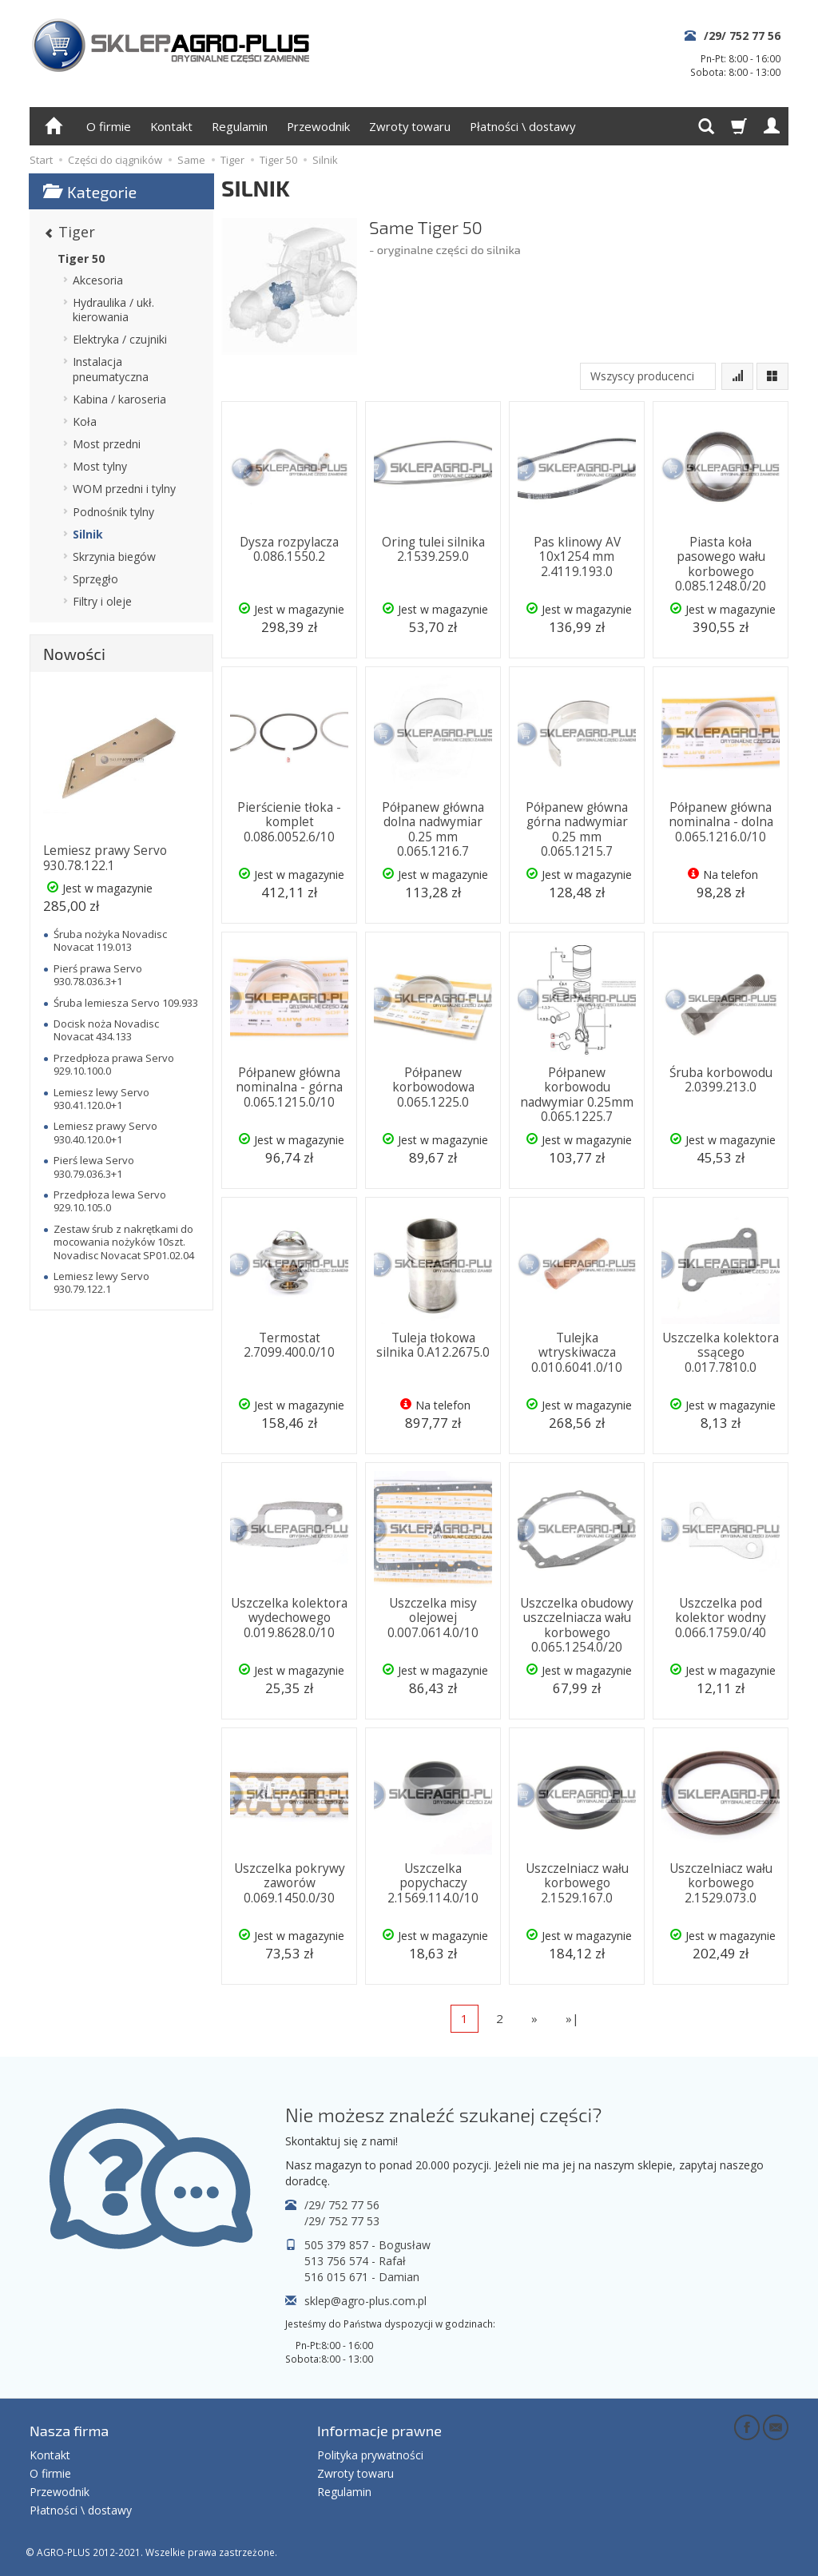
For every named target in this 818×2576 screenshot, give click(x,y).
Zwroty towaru (410, 126)
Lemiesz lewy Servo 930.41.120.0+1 (101, 1098)
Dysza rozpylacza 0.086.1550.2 (289, 549)
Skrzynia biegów (114, 556)
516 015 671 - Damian (361, 2276)
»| (572, 2018)
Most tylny (100, 466)
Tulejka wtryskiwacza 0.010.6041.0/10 (576, 1353)
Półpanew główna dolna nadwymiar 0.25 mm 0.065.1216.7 (433, 829)
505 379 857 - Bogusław (367, 2244)
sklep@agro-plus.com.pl (365, 2300)
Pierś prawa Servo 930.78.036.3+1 (98, 974)
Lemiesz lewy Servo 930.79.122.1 (101, 1282)
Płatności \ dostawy (522, 126)
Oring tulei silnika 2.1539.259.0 (433, 549)
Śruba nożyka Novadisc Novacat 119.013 (110, 940)
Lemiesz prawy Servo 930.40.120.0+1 (105, 1132)
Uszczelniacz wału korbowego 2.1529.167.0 (577, 1883)
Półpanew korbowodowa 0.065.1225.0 (433, 1087)
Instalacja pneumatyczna (111, 369)
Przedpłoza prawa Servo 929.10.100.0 (114, 1064)
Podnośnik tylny (113, 511)
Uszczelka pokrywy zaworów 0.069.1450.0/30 (289, 1883)
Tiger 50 (81, 258)
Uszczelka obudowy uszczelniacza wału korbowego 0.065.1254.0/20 (576, 1625)
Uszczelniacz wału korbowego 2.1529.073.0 (720, 1883)
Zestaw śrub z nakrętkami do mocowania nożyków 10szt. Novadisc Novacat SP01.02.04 (124, 1242)
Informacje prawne (379, 2431)
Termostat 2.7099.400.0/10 (289, 1345)
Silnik (88, 534)
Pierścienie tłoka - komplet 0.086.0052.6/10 (289, 822)
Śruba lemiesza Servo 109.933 (126, 1003)
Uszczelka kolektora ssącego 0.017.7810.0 (720, 1353)
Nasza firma (69, 2431)
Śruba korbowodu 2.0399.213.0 (720, 1079)
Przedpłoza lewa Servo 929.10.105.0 (110, 1200)
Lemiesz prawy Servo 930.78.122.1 (105, 857)
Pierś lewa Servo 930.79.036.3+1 (94, 1166)
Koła (85, 421)
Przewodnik (318, 126)
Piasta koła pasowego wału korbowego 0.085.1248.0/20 (720, 564)
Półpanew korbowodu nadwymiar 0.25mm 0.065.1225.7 (576, 1094)
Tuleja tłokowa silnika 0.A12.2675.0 (433, 1345)
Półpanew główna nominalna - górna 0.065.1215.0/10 (289, 1087)
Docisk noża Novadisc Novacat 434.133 (106, 1030)
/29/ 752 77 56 (742, 35)
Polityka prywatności (370, 2455)
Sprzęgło (95, 578)
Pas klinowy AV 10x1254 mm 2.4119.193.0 (577, 557)
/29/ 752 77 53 (341, 2220)
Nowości (74, 653)
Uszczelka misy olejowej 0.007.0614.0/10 (432, 1618)
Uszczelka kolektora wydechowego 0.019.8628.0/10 (289, 1618)
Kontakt (171, 126)
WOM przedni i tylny (124, 488)
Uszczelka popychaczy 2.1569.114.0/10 (432, 1883)
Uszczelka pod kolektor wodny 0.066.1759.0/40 (720, 1618)
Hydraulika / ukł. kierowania (113, 309)
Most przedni (107, 443)
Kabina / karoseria (119, 399)
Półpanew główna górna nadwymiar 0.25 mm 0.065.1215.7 (577, 829)
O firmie (108, 126)
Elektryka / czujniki (120, 339)
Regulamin (240, 126)
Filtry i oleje (102, 601)
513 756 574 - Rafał (355, 2260)
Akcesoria (98, 280)
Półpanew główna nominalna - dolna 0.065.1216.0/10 (721, 822)
